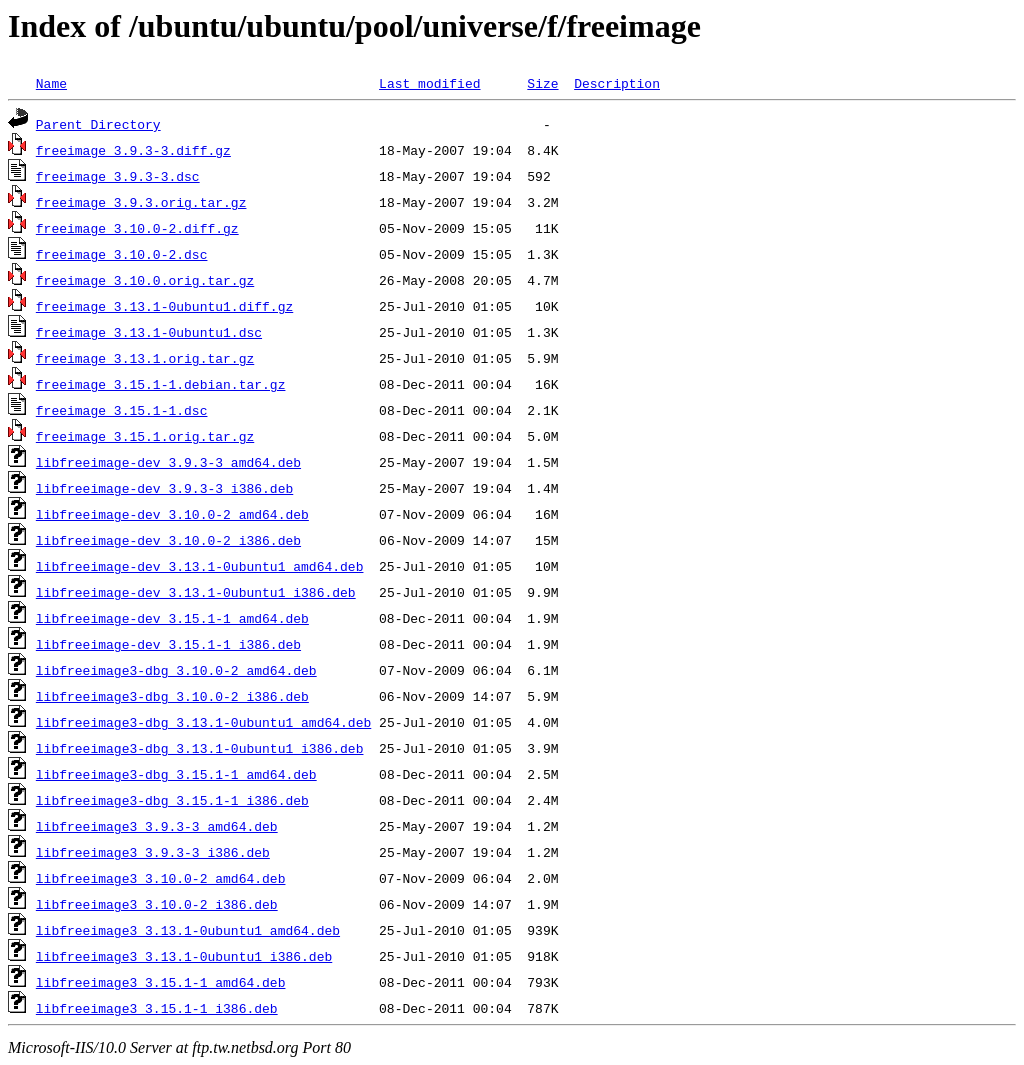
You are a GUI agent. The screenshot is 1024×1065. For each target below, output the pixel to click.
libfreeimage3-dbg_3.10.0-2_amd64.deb (176, 670)
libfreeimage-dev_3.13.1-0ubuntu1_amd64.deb (200, 566)
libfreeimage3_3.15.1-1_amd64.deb (161, 982)
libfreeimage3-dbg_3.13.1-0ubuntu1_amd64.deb (203, 722)
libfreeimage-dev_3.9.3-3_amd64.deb (168, 462)
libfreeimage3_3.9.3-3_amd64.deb (157, 826)
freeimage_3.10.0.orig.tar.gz (145, 280)
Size (542, 83)
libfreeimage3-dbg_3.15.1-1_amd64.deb (176, 774)
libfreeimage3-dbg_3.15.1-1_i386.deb (172, 800)
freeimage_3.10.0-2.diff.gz (137, 228)
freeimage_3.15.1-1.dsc (122, 410)
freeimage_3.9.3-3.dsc (118, 176)
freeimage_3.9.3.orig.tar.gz (141, 202)
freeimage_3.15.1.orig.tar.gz (145, 436)
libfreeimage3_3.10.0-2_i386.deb (157, 904)
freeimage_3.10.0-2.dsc (122, 254)
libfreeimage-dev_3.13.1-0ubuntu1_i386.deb (196, 592)
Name (51, 83)
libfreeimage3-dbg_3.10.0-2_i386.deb (172, 696)
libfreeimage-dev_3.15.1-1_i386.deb (168, 644)
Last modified (429, 83)
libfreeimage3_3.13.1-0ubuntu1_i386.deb (184, 956)
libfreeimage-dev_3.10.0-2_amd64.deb (172, 514)
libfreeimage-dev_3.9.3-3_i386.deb (164, 488)
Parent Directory (98, 124)
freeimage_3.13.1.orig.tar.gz (145, 358)
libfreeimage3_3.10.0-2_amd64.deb (161, 878)
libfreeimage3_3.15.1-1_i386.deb (157, 1008)
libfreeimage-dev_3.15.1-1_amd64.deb (172, 618)
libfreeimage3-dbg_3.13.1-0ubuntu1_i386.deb (200, 748)
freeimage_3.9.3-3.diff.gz (133, 150)
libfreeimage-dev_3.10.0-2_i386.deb (168, 540)
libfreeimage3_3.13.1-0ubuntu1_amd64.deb (188, 930)
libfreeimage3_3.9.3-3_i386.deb (153, 852)
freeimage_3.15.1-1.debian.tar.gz (161, 384)
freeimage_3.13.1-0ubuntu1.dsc (149, 332)
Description (617, 83)
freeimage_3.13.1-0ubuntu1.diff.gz (164, 306)
